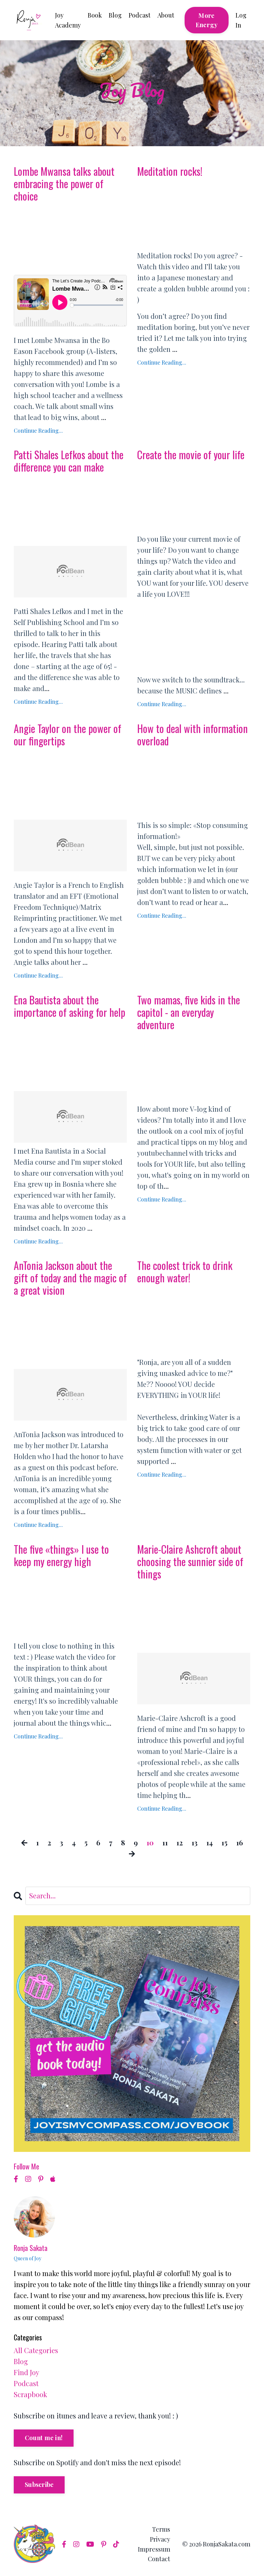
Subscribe (39, 2484)
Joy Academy (68, 20)
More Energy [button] (207, 20)
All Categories (36, 2350)
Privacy (160, 2539)
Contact (159, 2559)
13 (194, 1842)
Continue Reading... (38, 430)
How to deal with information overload (192, 734)
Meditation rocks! (169, 171)
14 (209, 1842)
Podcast (140, 15)
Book (95, 15)
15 (224, 1842)
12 (179, 1842)
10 (150, 1842)
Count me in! (44, 2438)
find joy (26, 2372)
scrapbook (30, 2394)
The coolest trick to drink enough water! (184, 1271)
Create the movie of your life (190, 455)
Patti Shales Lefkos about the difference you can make (68, 461)
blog (21, 2361)
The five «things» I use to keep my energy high (61, 1555)
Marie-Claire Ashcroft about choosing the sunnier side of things (190, 1561)
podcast (26, 2383)
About (165, 15)
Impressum (154, 2549)
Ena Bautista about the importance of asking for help (69, 1006)
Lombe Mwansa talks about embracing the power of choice (64, 183)
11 (165, 1842)
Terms (161, 2529)
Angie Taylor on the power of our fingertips (67, 734)
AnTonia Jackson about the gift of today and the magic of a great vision (70, 1277)
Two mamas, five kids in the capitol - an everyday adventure (188, 1012)
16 (239, 1842)
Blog (115, 15)
